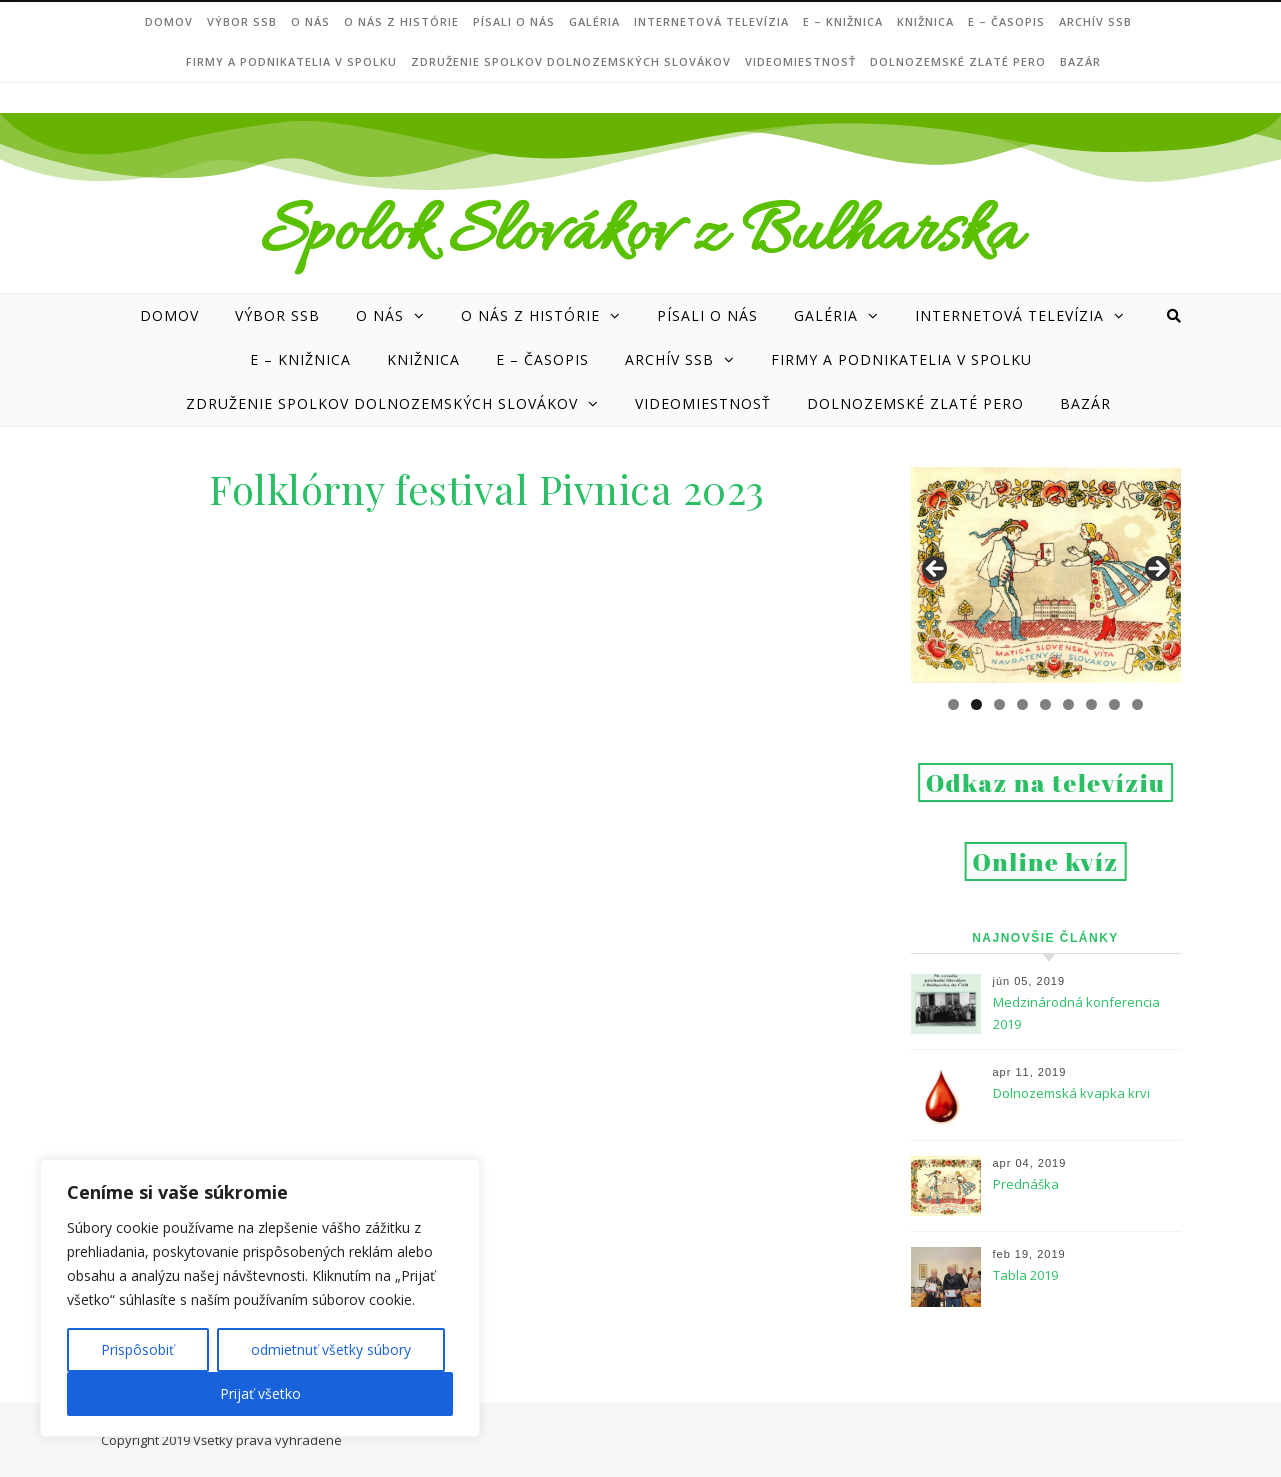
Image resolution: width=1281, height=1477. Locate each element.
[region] (260, 1298)
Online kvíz (1045, 861)
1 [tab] (953, 704)
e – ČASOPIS (1006, 21)
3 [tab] (999, 704)
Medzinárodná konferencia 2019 (1076, 1013)
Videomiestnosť (800, 61)
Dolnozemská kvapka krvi (1071, 1093)
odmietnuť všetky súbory (331, 1349)
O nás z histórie (401, 21)
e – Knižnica (843, 21)
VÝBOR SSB (242, 21)
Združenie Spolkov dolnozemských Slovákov (571, 61)
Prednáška (1026, 1184)
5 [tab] (1045, 704)
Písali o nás (514, 21)
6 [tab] (1068, 704)
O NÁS (310, 21)
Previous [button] (936, 570)
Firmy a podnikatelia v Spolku (291, 61)
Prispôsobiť (137, 1349)
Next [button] (1156, 570)
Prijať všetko (260, 1393)
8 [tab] (1114, 704)
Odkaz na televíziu (1046, 782)
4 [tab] (1022, 704)
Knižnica (925, 21)
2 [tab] (976, 704)
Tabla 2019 (1025, 1275)
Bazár (1080, 61)
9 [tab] (1137, 704)
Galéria (594, 21)
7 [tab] (1091, 704)
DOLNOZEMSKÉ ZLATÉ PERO (958, 61)
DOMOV (169, 21)
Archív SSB (1095, 21)
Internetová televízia (711, 21)
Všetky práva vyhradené (267, 1440)
